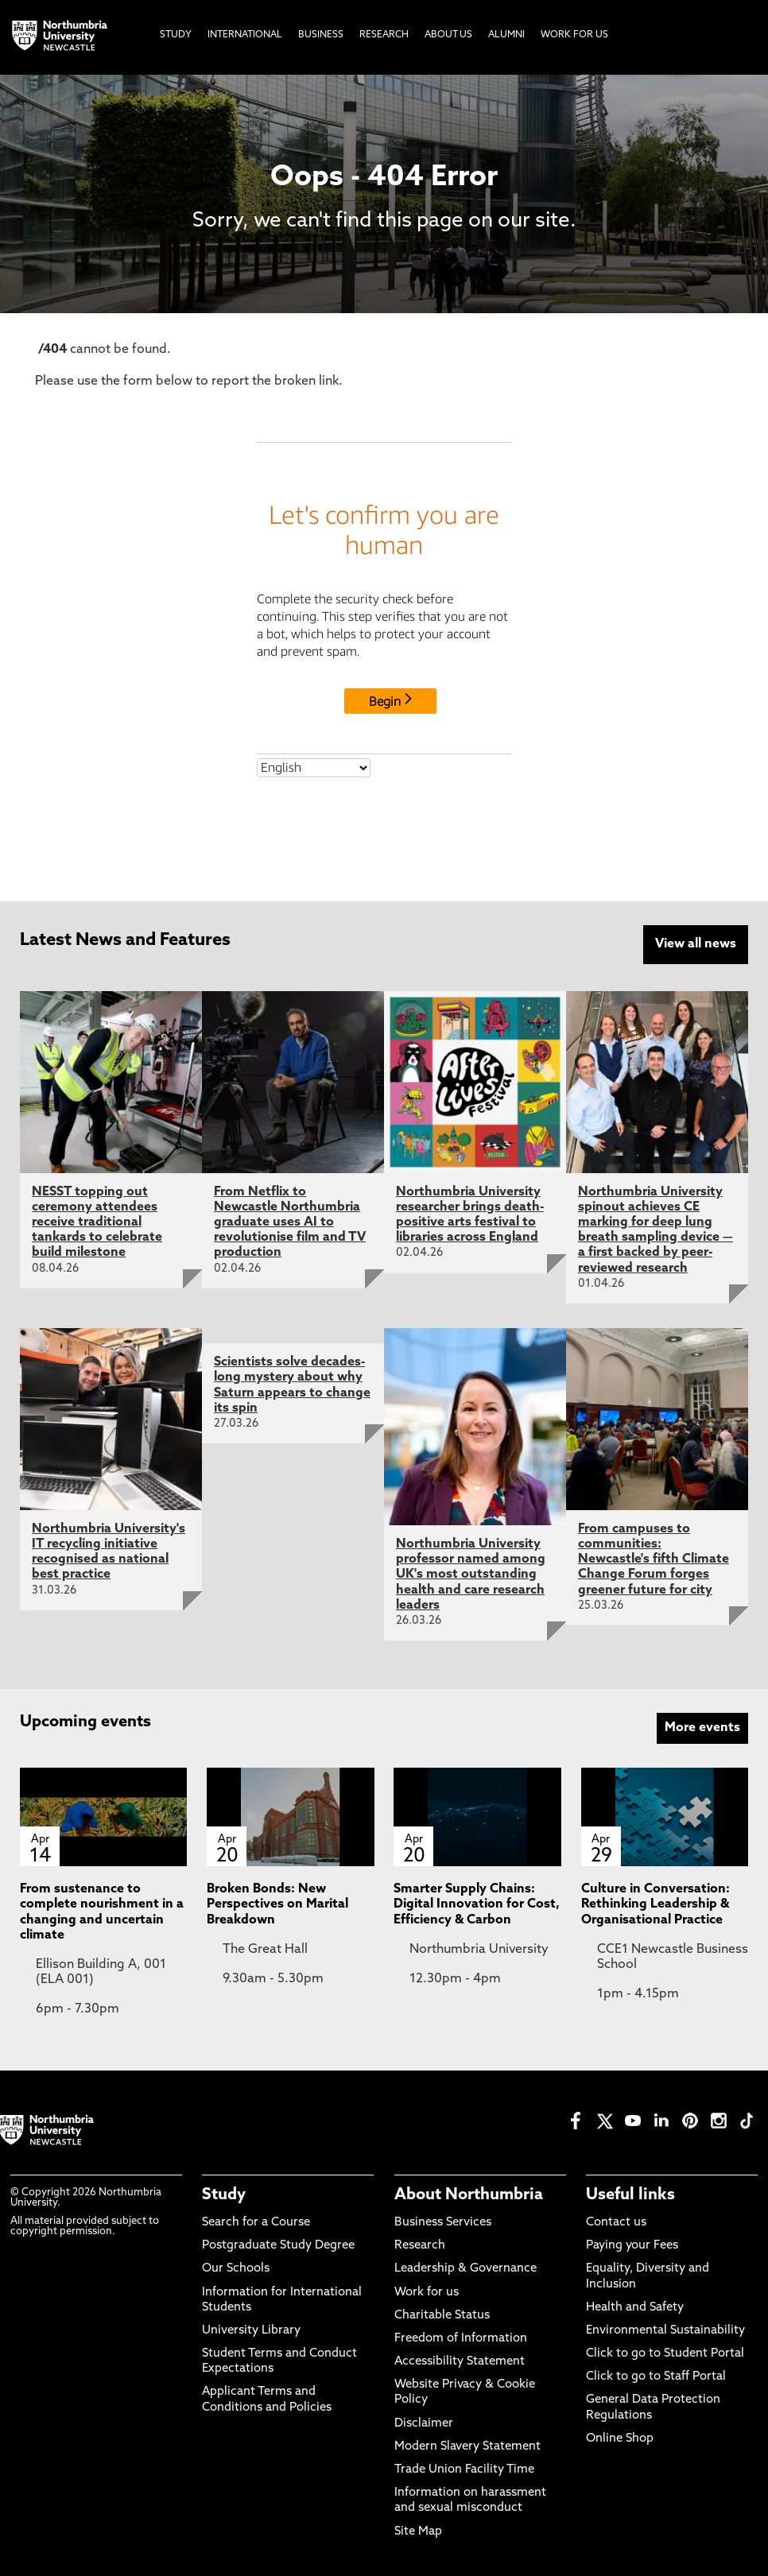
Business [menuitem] (320, 35)
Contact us (616, 2220)
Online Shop (620, 2436)
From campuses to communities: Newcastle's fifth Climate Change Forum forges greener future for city (653, 1557)
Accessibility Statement (459, 2359)
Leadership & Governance (465, 2266)
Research (419, 2243)
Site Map (418, 2529)
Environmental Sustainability (665, 2328)
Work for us (426, 2289)
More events (702, 1725)
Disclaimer (423, 2421)
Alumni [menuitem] (506, 35)
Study (224, 2192)
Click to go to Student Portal (665, 2351)
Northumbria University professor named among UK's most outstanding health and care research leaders (470, 1573)
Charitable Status (442, 2312)
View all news (695, 944)
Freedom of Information (460, 2336)
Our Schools (236, 2266)
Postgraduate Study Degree (278, 2243)
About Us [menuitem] (448, 35)
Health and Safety (635, 2305)
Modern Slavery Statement (467, 2444)
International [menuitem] (245, 35)
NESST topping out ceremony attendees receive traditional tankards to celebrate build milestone (97, 1220)
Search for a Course (256, 2220)
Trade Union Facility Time (464, 2467)
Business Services (442, 2220)
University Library (251, 2328)
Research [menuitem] (384, 35)
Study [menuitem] (176, 35)
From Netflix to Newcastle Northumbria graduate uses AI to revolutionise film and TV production (290, 1220)
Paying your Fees (632, 2243)
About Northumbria (468, 2192)
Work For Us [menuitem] (574, 35)
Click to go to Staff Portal (656, 2374)
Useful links (630, 2192)
